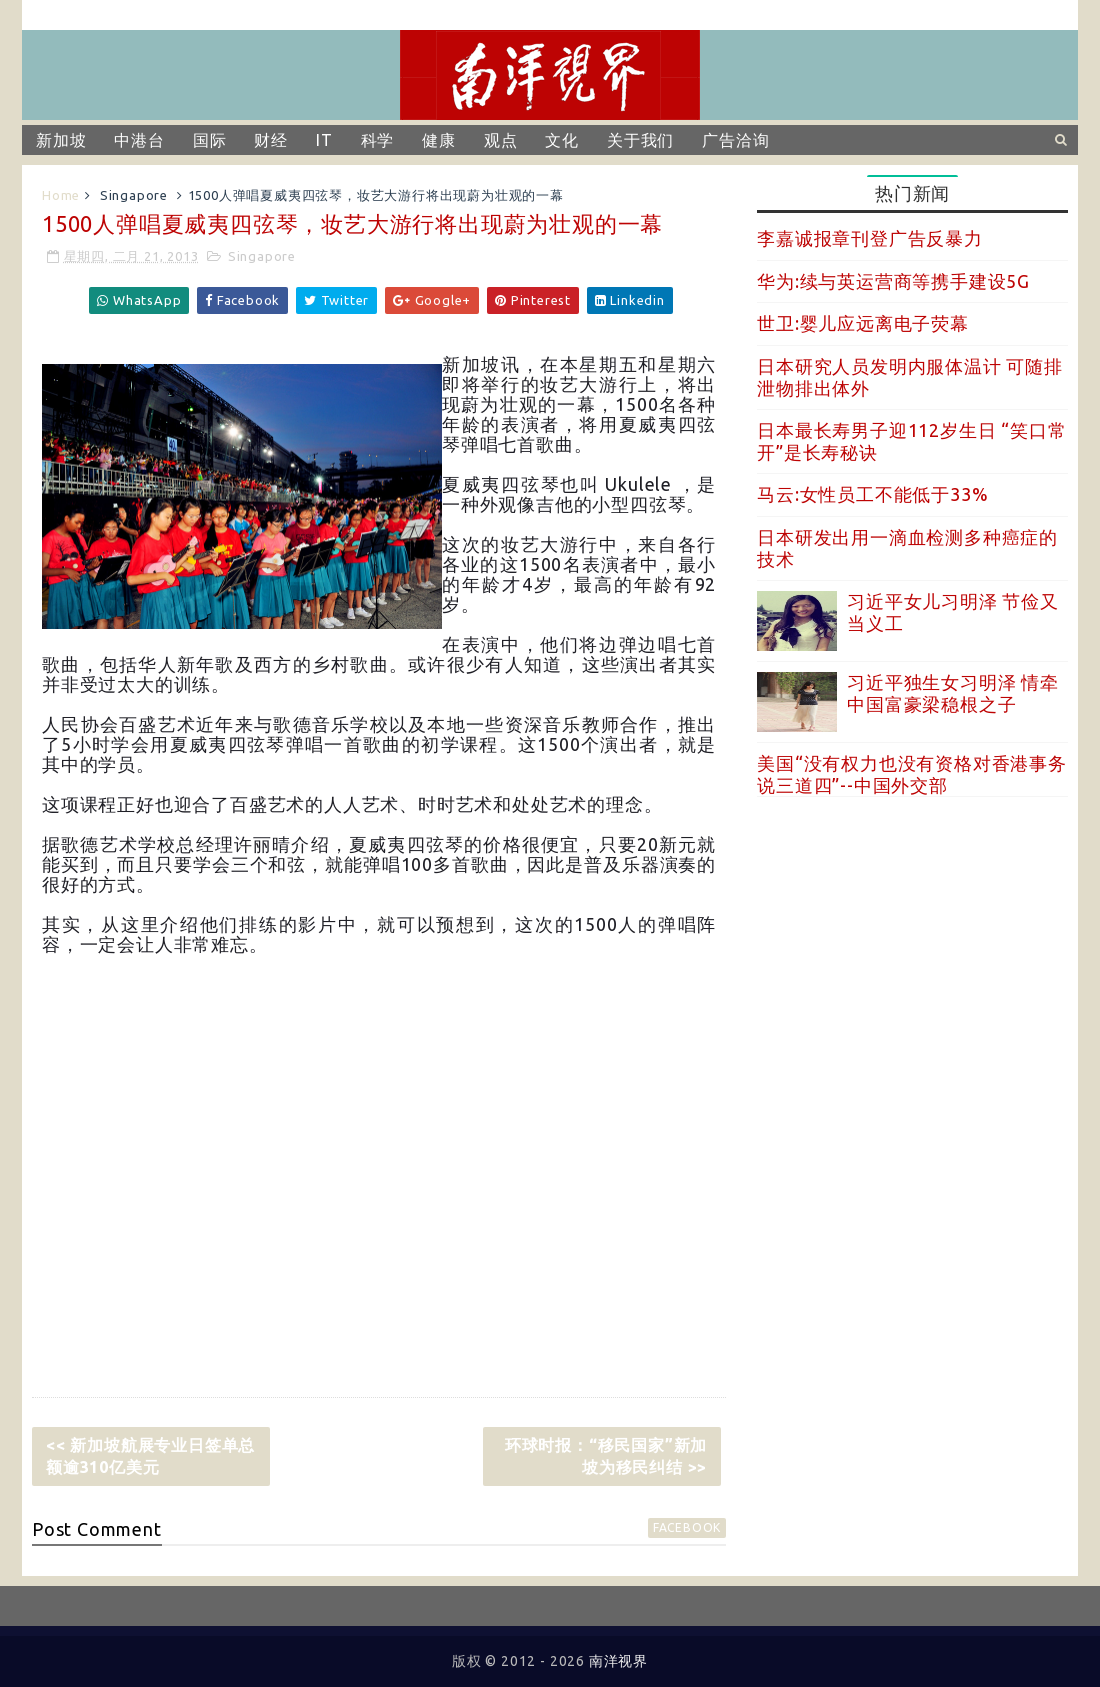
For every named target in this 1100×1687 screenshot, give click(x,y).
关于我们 (640, 140)
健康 (439, 140)
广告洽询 (735, 140)
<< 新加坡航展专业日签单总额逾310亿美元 (150, 1456)
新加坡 (61, 140)
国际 (210, 140)
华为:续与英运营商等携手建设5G (893, 281)
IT (324, 140)
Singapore (134, 195)
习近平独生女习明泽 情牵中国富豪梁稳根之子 (953, 693)
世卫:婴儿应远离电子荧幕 (863, 323)
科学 (378, 140)
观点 (501, 140)
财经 (271, 140)
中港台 (139, 140)
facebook (687, 1527)
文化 (562, 140)
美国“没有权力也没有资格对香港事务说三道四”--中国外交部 (912, 774)
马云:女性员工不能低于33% (872, 494)
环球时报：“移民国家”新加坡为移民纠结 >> (606, 1456)
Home (61, 195)
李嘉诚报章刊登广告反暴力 (870, 238)
